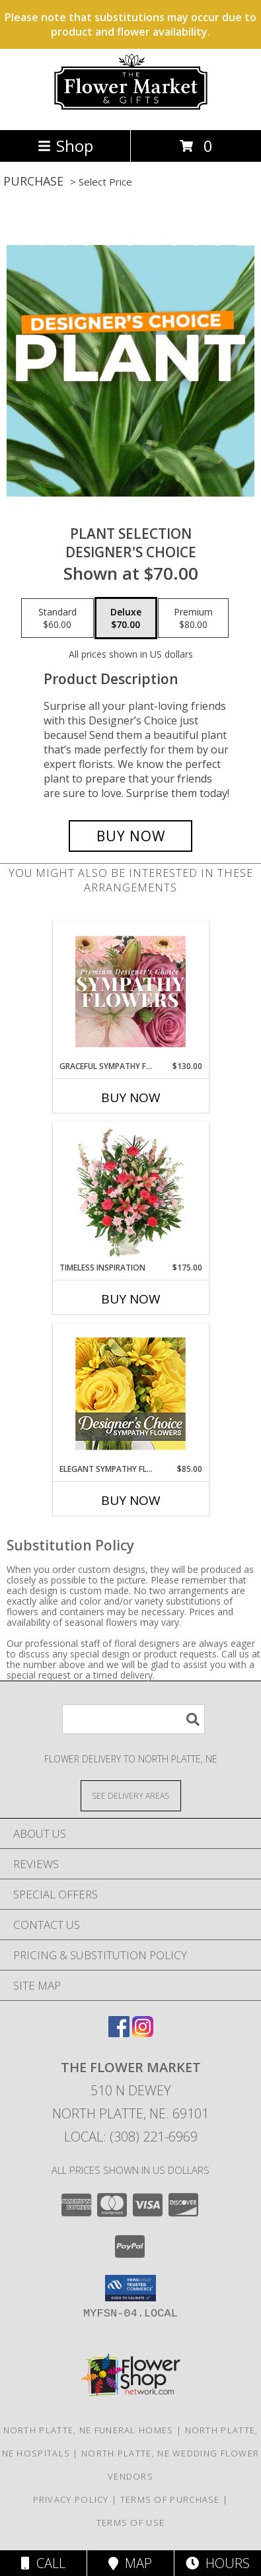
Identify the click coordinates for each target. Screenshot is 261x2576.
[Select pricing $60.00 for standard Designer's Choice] (57, 618)
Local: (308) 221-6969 (131, 2136)
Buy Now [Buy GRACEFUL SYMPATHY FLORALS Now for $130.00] (131, 1097)
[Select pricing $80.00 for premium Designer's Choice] (193, 618)
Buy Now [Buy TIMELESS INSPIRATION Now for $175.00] (131, 1298)
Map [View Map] (130, 2563)
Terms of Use (130, 2522)
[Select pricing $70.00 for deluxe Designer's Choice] (125, 618)
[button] (130, 2288)
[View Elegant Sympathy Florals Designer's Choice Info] (130, 1394)
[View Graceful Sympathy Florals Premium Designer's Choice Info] (130, 991)
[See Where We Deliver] (131, 1795)
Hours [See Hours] (218, 2563)
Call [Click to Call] (43, 2563)
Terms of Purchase (170, 2499)
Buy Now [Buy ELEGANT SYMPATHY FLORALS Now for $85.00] (131, 1500)
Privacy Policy (71, 2499)
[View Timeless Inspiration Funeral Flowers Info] (130, 1192)
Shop (65, 146)
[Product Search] (133, 1719)
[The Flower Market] (131, 110)
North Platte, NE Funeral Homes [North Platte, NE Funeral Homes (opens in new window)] (88, 2430)
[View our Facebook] (119, 2032)
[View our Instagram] (142, 2032)
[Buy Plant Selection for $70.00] (131, 836)
